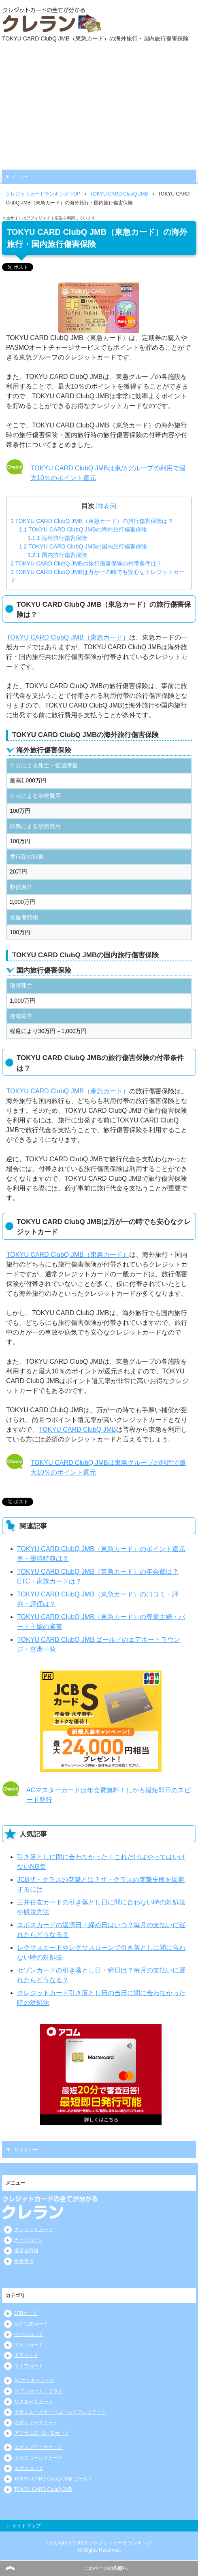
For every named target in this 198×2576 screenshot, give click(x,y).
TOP (43, 194)
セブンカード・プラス (38, 2391)
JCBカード (26, 2313)
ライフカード (28, 2366)
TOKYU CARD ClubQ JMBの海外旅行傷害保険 (83, 529)
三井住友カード (31, 2324)
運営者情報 (26, 2250)
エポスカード (28, 2468)
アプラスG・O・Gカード (41, 2433)
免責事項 (24, 2261)
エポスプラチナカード (38, 2447)
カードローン (28, 2240)
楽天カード (26, 2355)
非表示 (106, 506)
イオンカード (28, 2345)
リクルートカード (33, 2401)
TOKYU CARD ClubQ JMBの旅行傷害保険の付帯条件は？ (86, 563)
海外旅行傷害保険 (57, 538)
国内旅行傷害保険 (57, 555)
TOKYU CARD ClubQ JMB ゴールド (53, 2479)
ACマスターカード (34, 2380)
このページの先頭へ (106, 2568)
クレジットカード (33, 2229)
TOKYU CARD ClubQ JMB (77, 1429)
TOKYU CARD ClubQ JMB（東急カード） (67, 637)
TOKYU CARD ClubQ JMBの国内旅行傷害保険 (83, 546)
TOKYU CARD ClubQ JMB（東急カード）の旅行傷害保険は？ (92, 521)
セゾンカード (28, 2334)
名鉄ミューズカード (36, 2422)
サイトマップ (26, 2526)
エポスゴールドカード (38, 2458)
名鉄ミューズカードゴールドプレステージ (60, 2412)
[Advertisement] (99, 109)
